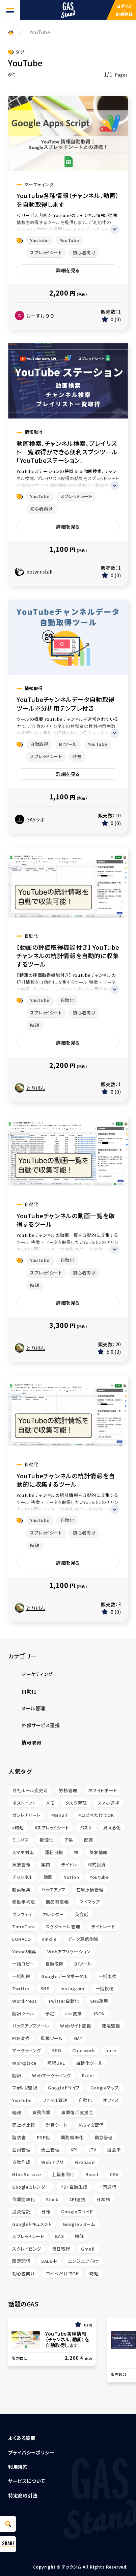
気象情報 (98, 1852)
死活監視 (111, 2025)
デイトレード (103, 1926)
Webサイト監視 (75, 2025)
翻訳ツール (23, 2013)
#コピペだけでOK (96, 1815)
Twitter (21, 1988)
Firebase (84, 2162)
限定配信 (21, 2261)
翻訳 (16, 2075)
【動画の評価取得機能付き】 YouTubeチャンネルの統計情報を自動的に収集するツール (68, 955)
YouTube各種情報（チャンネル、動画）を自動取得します (68, 199)
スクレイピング (26, 2249)
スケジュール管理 (63, 1926)
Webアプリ (52, 2162)
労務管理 (68, 1790)
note (110, 2050)
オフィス (111, 2100)
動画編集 (21, 1889)
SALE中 (49, 2261)
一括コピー (23, 1963)
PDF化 (43, 2137)
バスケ (86, 1827)
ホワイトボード (102, 1790)
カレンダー (53, 1914)
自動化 (67, 1000)
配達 (88, 1840)
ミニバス (20, 1840)
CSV (114, 2174)
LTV (92, 2149)
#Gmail (59, 1815)
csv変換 (73, 2013)
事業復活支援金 (77, 2112)
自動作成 (21, 2162)
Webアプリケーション (68, 1951)
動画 (48, 1877)
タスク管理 (76, 1803)
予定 (49, 2013)
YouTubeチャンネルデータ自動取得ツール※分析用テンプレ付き (66, 703)
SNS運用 (99, 2001)
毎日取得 (61, 2249)
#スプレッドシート (52, 1827)
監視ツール (52, 2038)
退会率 (114, 2149)
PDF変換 (21, 2038)
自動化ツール (89, 2063)
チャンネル (22, 1877)
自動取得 (39, 744)
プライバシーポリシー (31, 2452)
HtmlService (26, 2174)
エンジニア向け (83, 2261)
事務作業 (41, 2112)
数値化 (46, 1840)
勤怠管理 (103, 2137)
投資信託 (21, 2211)
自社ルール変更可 (30, 1790)
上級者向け (63, 2174)
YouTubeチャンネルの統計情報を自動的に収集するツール (66, 1480)
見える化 (111, 1827)
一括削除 (21, 1976)
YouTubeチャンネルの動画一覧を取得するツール (66, 1219)
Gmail (88, 2249)
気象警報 (21, 1864)
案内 (45, 1864)
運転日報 (54, 1852)
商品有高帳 (57, 1901)
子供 (68, 1840)
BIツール (68, 744)
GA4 (78, 2038)
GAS (59, 2236)
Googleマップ (104, 2087)
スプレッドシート (46, 252)
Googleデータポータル (64, 1976)
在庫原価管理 (90, 1889)
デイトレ (69, 1864)
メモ (50, 1803)
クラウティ (22, 1914)
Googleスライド (77, 2211)
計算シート (56, 2125)
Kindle (49, 1939)
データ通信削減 (83, 1939)
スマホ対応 (23, 1852)
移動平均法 (23, 1901)
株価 (79, 2236)
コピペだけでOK (62, 2273)
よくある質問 (21, 2437)
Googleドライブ (64, 2087)
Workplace (24, 2063)
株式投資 (97, 1864)
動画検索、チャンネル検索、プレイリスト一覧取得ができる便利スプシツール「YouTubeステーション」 (67, 452)
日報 (45, 2211)
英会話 (82, 1914)
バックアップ (53, 1889)
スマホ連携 (108, 1803)
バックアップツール (30, 2025)
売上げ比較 (23, 2125)
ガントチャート (26, 1815)
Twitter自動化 (63, 2001)
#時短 (18, 1827)
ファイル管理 (55, 2100)
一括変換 (108, 1976)
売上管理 (50, 2149)
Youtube (39, 240)
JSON (99, 2013)
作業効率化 (23, 2199)
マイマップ (90, 1901)
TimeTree (23, 1926)
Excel (88, 2075)
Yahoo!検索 (24, 1951)
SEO (56, 2050)
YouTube (69, 240)
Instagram (72, 1988)
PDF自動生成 (73, 2187)
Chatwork (83, 2050)
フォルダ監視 (24, 2087)
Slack (52, 2199)
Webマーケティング (51, 2075)
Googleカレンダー (31, 2187)
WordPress (24, 2001)
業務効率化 (72, 2137)
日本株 (103, 2199)
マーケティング (26, 2050)
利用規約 (18, 2466)
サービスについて (26, 2480)
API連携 (77, 2199)
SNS (45, 1988)
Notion (71, 1877)
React (92, 2174)
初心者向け (84, 252)
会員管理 (21, 2149)
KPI (74, 2149)
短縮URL (56, 2063)
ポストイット (23, 1803)
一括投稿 (105, 1988)
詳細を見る (68, 270)
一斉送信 (107, 2187)
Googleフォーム (79, 2224)
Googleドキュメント (32, 2224)
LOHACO (21, 1939)
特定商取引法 (22, 2495)
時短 (77, 756)
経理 (16, 2112)
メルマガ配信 (91, 2125)
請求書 (19, 2137)
